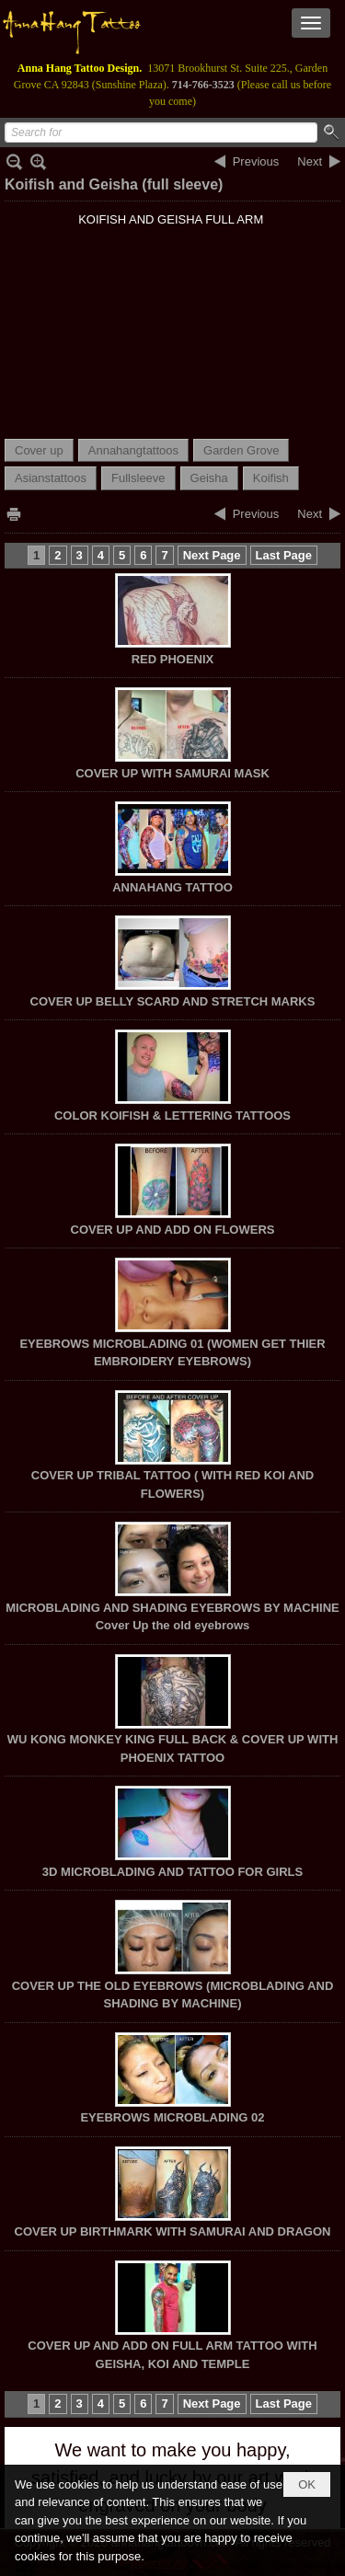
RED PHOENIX (173, 659)
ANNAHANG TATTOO (172, 887)
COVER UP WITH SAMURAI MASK (172, 773)
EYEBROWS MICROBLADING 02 (172, 2117)
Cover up (39, 450)
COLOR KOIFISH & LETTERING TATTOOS (172, 1115)
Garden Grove (241, 450)
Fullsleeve (138, 478)
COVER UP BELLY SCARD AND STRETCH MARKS (173, 1001)
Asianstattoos (50, 478)
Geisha (209, 478)
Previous (256, 161)
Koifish (271, 478)
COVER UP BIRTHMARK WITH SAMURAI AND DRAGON (173, 2231)
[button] (311, 23)
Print (14, 513)
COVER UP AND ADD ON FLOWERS (173, 1229)
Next (309, 161)
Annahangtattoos (133, 450)
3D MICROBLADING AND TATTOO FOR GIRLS (172, 1872)
